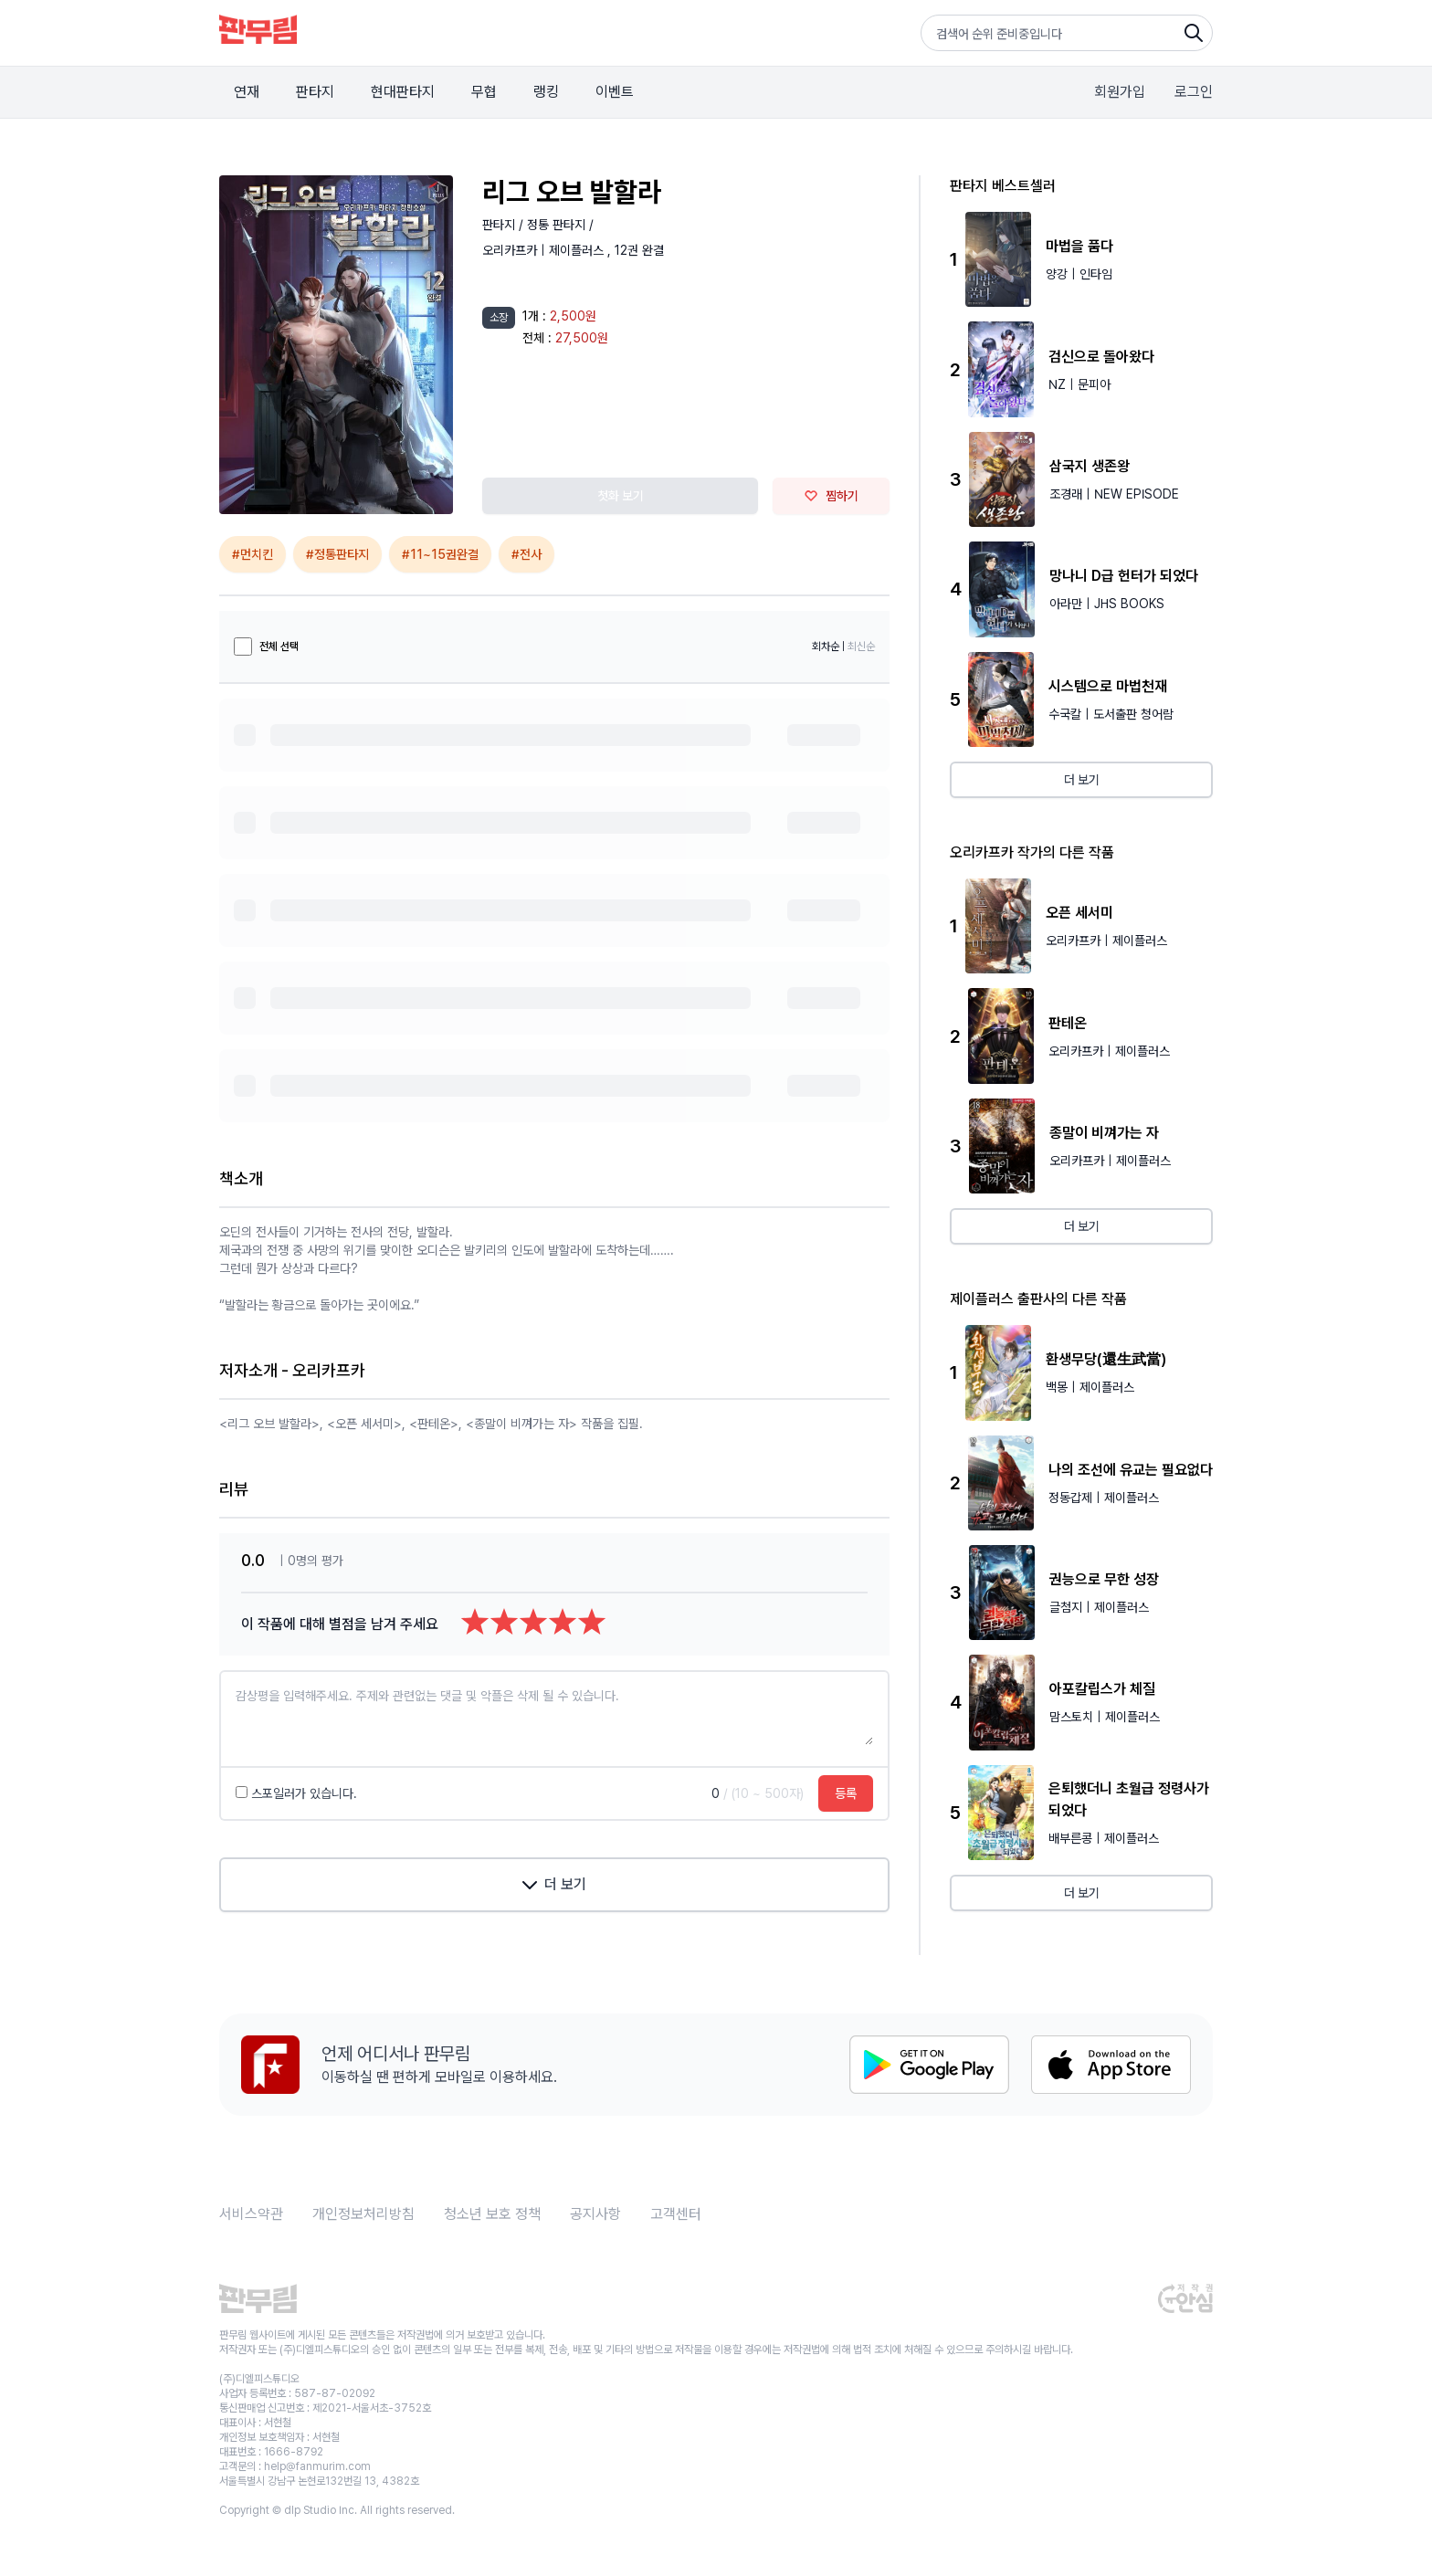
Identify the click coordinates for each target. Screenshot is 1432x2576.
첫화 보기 (620, 496)
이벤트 (614, 91)
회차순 (825, 646)
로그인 (1193, 91)
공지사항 (595, 2214)
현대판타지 (403, 91)
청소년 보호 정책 (492, 2214)
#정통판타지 (337, 554)
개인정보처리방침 (363, 2214)
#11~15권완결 (440, 554)
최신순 (861, 646)
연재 (246, 91)
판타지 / (504, 224)
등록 (846, 1793)
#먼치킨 (252, 554)
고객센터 (675, 2214)
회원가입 (1119, 91)
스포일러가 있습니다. (296, 1793)
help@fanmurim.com (317, 2466)
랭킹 (546, 91)
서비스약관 (251, 2214)
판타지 (315, 91)
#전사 (526, 554)
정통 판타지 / (560, 224)
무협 (484, 91)
